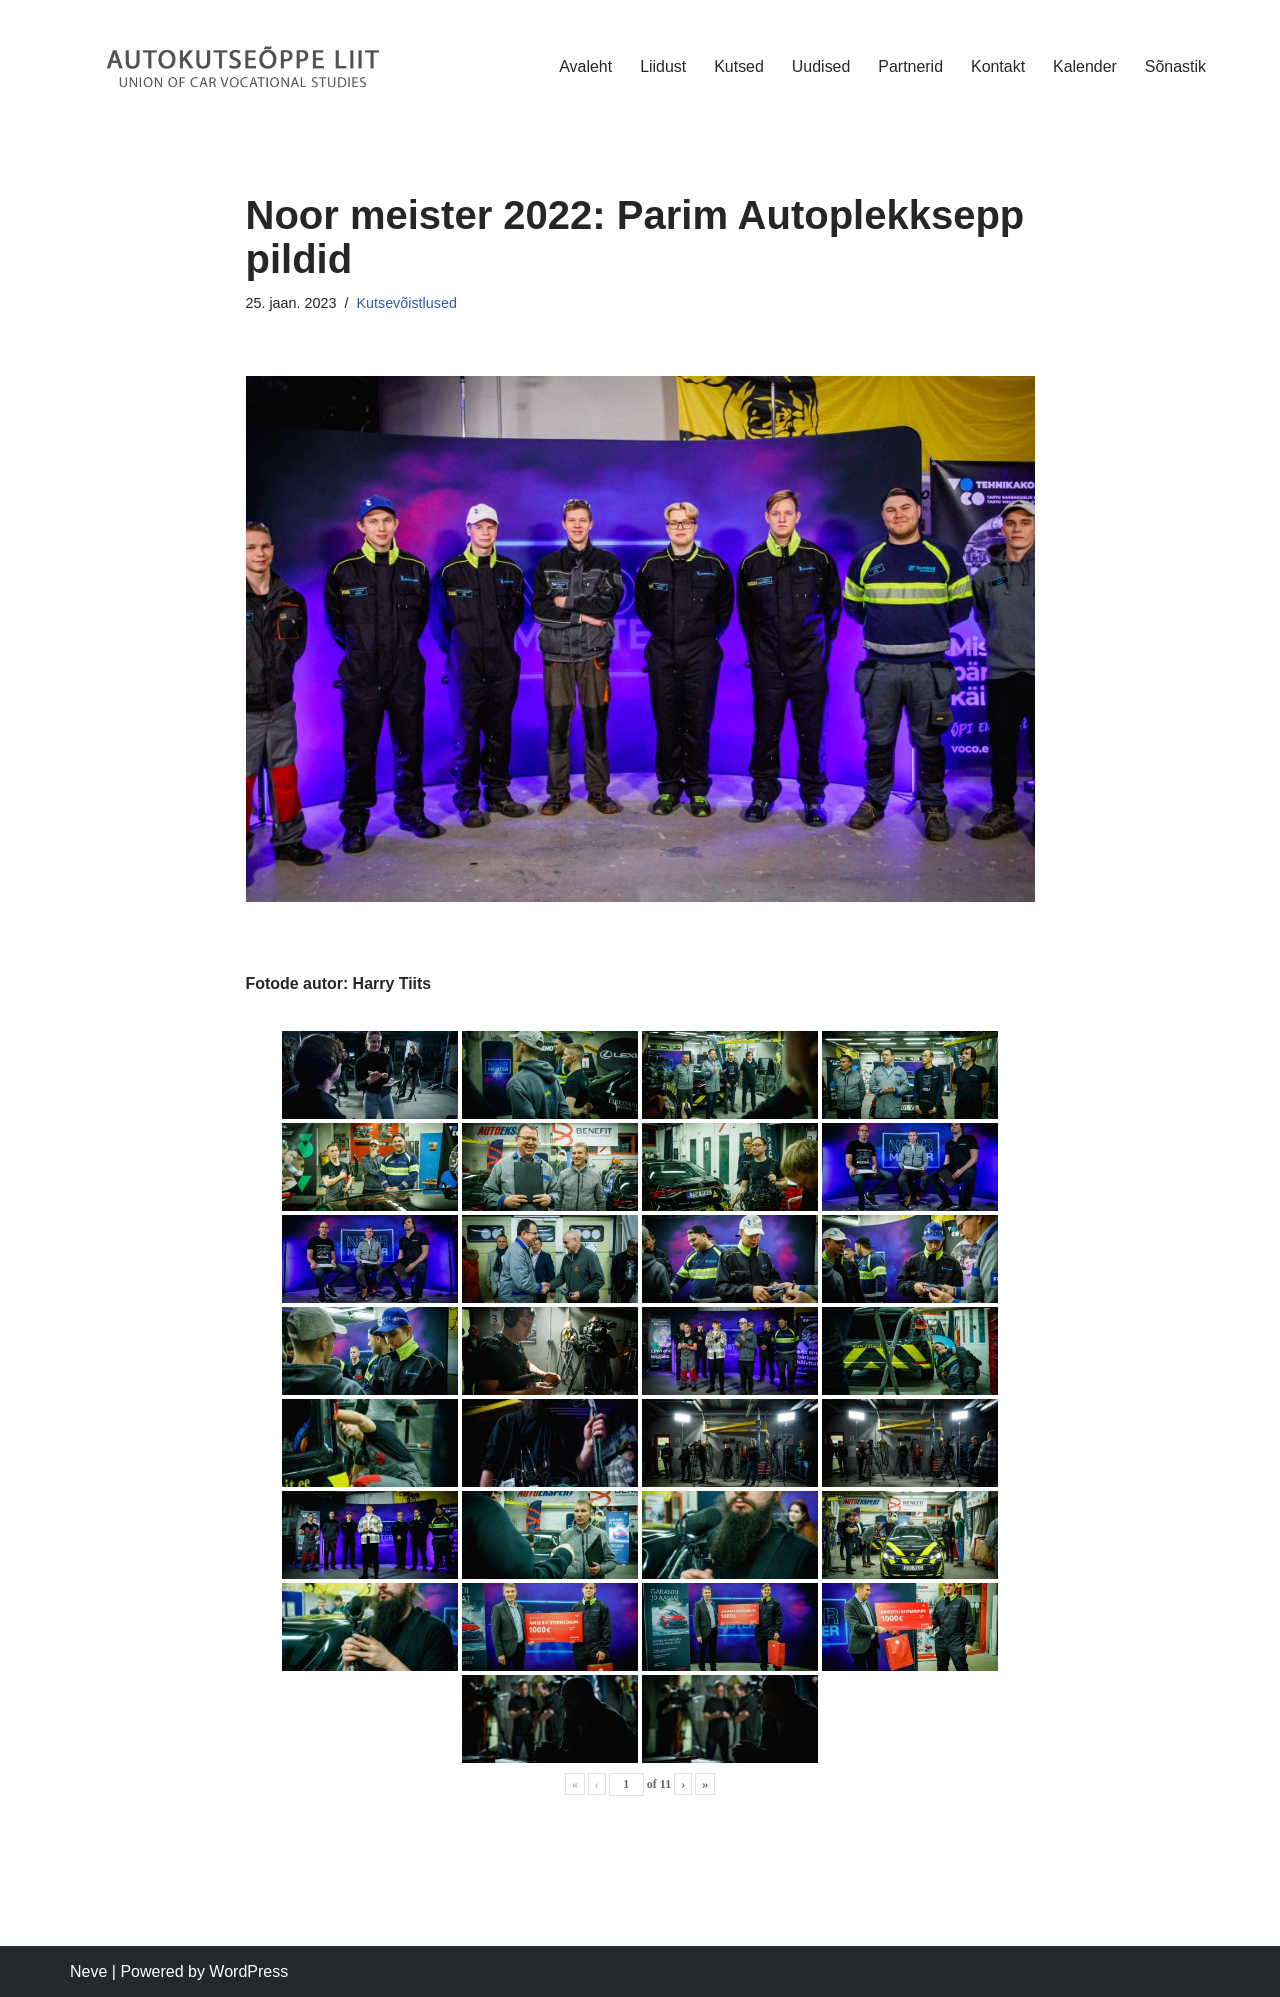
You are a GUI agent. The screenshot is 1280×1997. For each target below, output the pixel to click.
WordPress (248, 1971)
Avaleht (584, 66)
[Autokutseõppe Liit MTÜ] (245, 66)
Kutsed (738, 66)
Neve (88, 1971)
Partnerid (909, 66)
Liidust (662, 66)
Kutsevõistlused (407, 303)
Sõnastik (1175, 66)
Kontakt (997, 66)
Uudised (820, 66)
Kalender (1085, 66)
